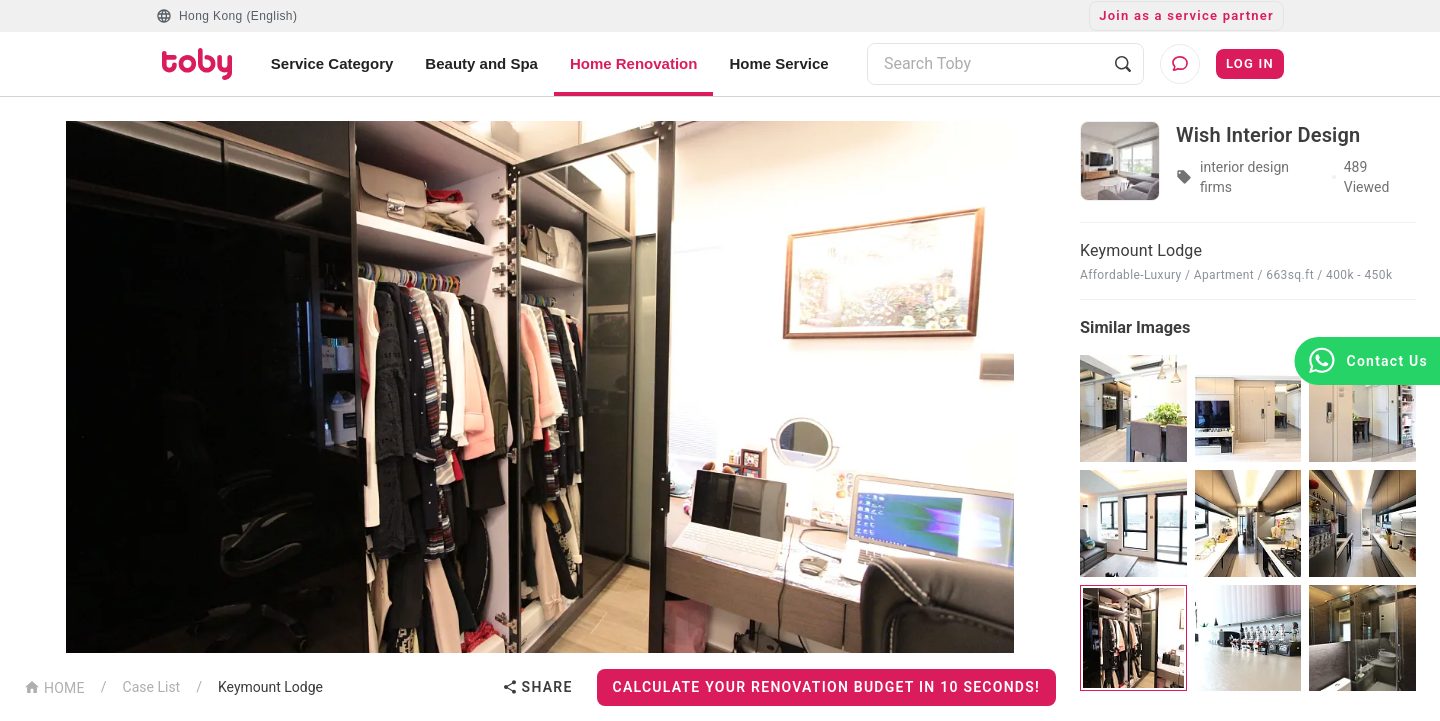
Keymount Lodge (270, 687)
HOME (54, 686)
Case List (152, 687)
